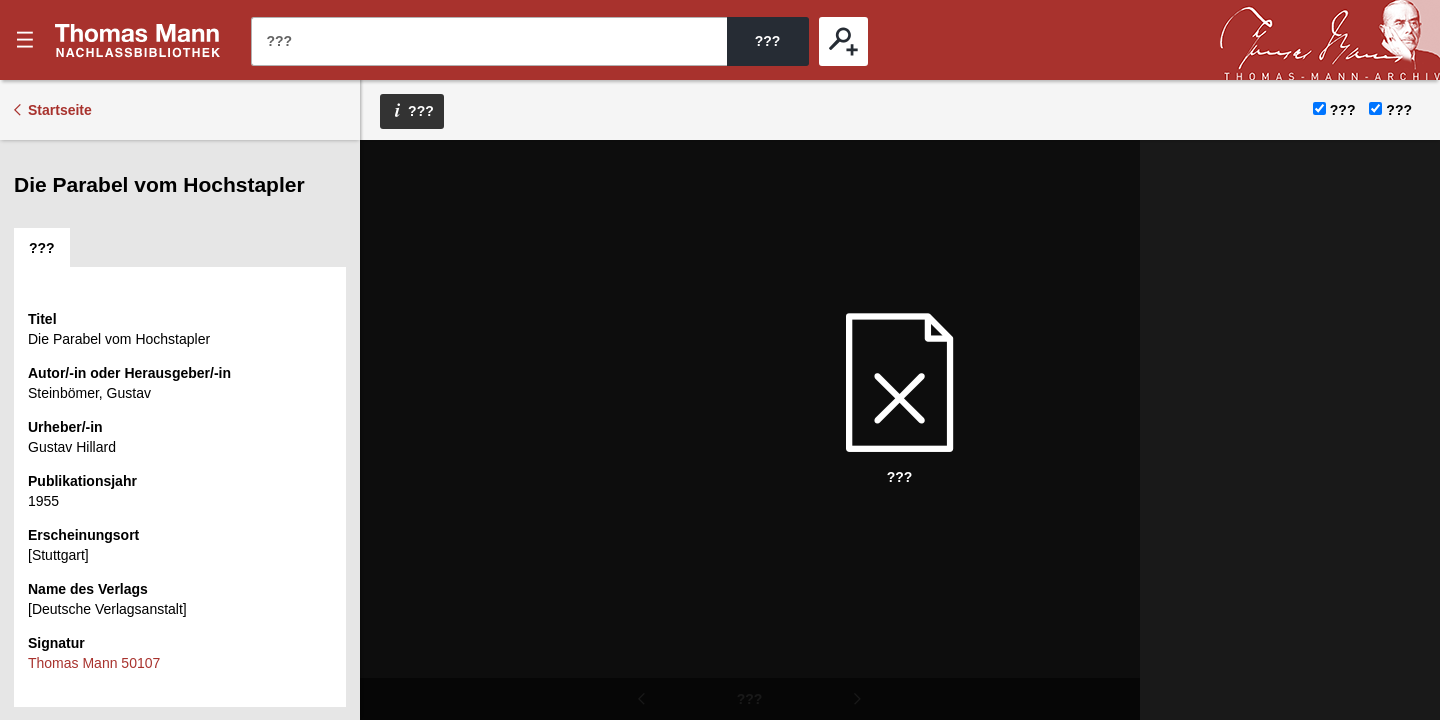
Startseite (60, 110)
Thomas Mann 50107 (94, 663)
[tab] (42, 248)
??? (138, 40)
